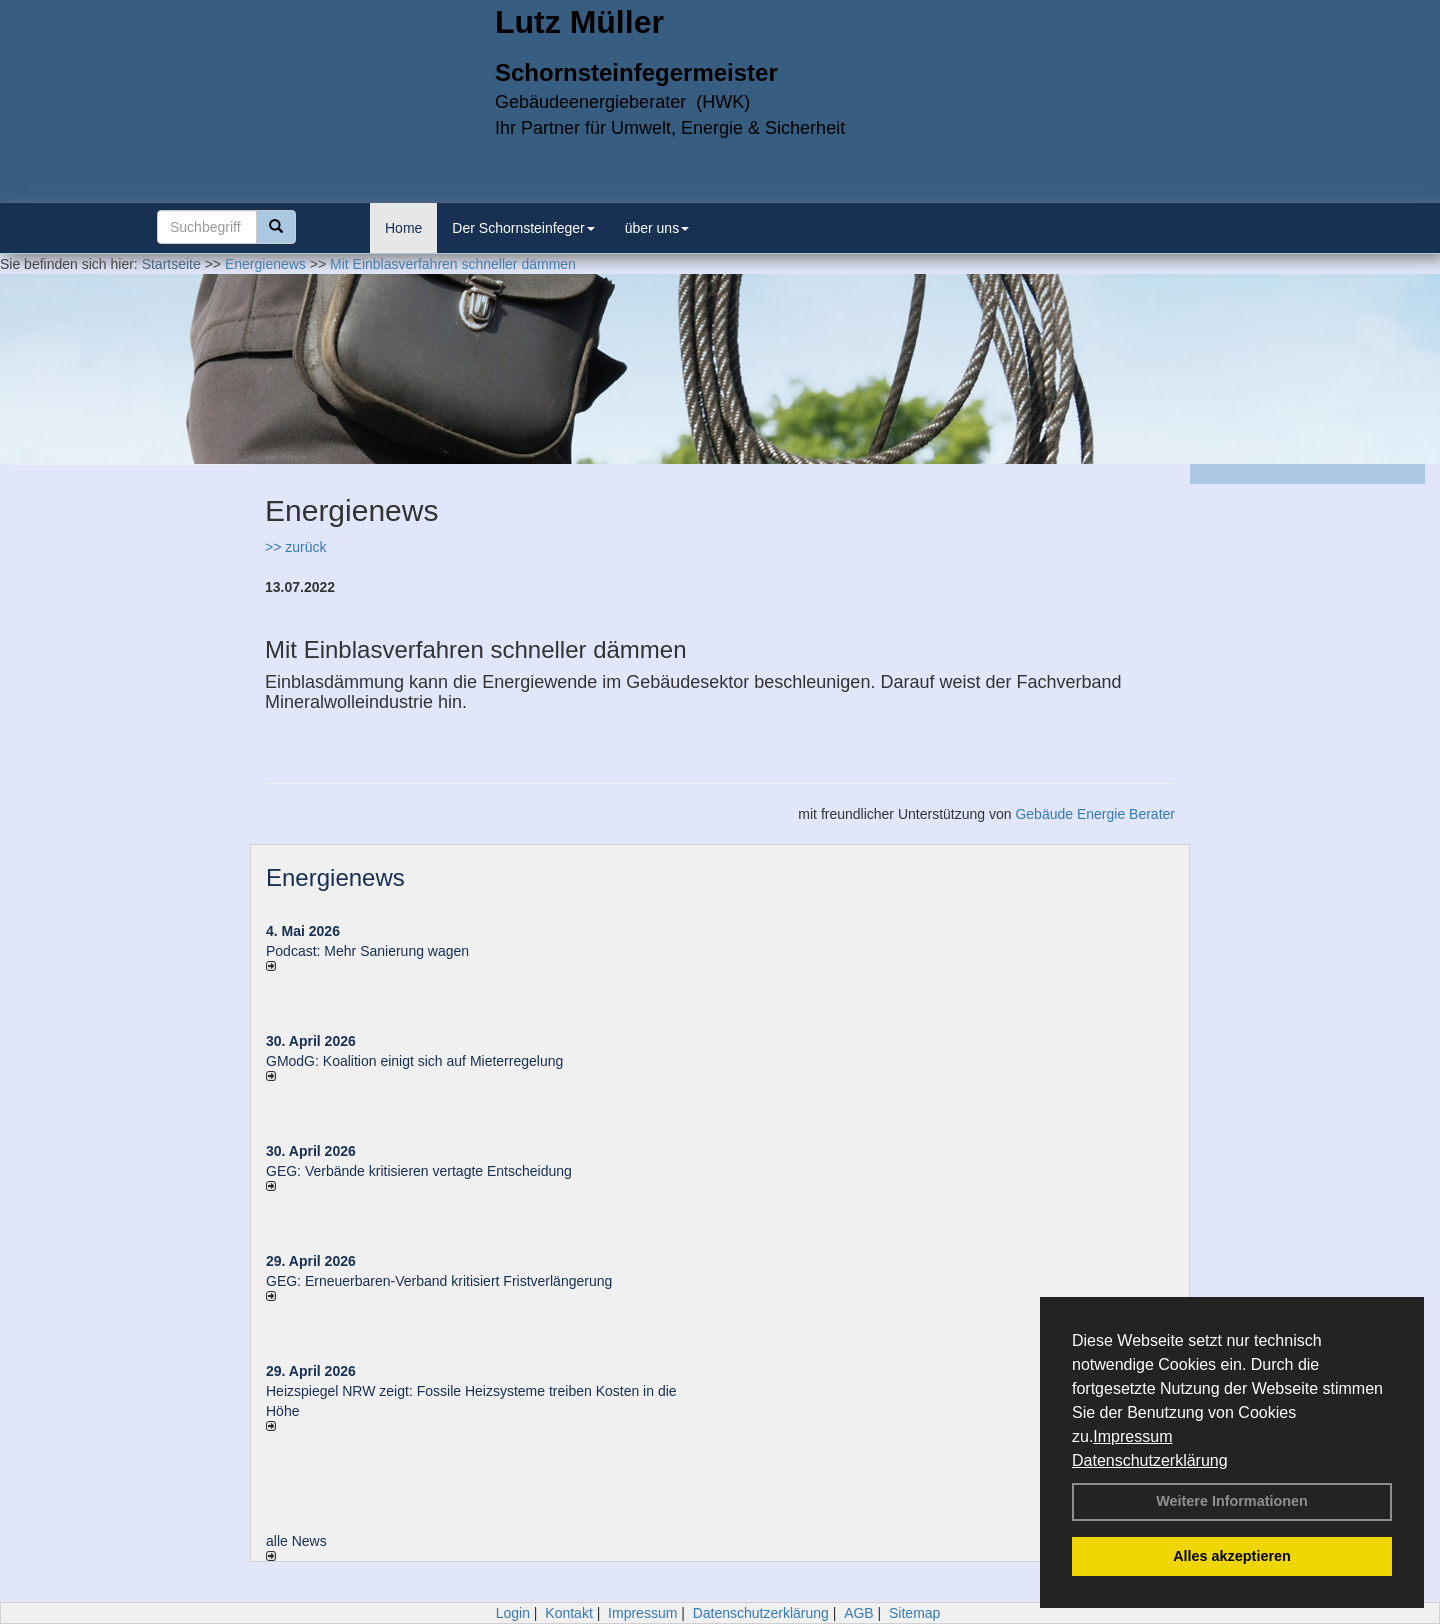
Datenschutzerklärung (1150, 1460)
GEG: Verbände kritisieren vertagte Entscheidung (419, 1171)
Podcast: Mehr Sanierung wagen (367, 951)
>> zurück (295, 547)
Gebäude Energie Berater (1095, 814)
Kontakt (568, 1613)
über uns (657, 228)
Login (513, 1613)
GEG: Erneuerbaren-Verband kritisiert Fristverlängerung (441, 1281)
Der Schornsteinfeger (523, 228)
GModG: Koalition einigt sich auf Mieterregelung (414, 1061)
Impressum (1132, 1436)
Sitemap (914, 1613)
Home (403, 228)
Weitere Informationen (1232, 1501)
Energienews (335, 877)
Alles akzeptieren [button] (1232, 1556)
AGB (859, 1613)
